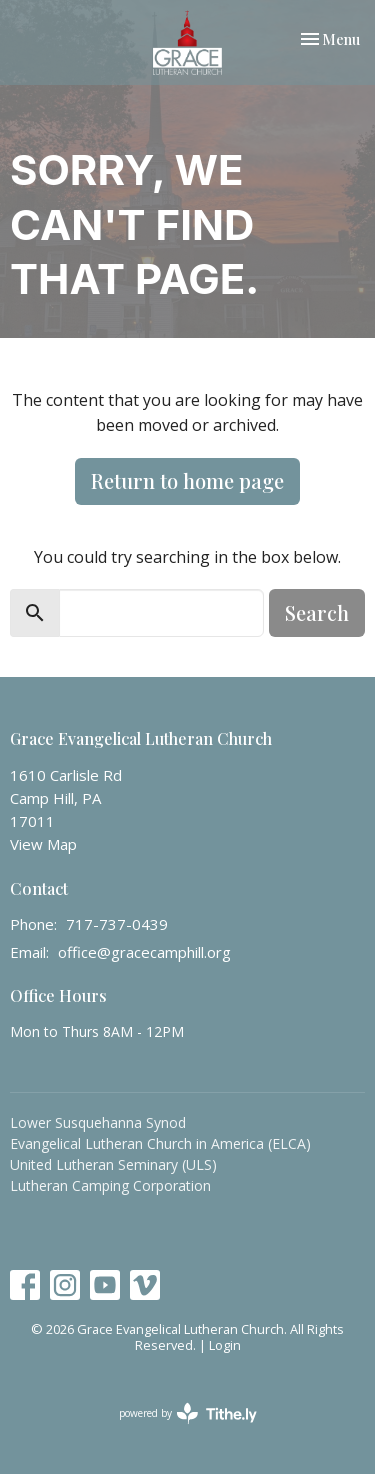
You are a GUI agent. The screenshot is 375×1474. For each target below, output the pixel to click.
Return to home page (187, 480)
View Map (43, 844)
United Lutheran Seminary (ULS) (113, 1164)
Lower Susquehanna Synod (98, 1122)
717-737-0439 (117, 924)
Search (317, 612)
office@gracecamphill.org (144, 952)
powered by (188, 1413)
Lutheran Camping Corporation (110, 1185)
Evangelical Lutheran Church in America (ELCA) (160, 1143)
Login (225, 1345)
